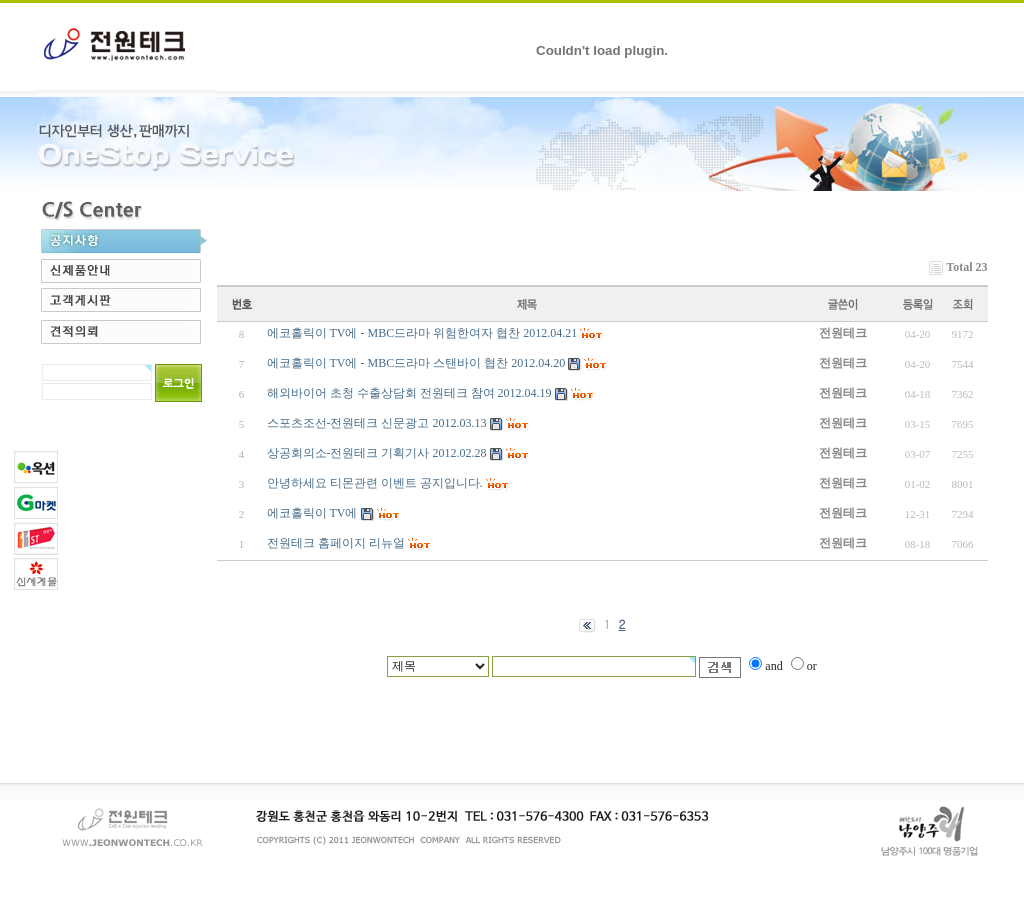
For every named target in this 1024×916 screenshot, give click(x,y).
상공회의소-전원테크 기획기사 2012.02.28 (377, 453)
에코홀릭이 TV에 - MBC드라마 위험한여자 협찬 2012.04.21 (422, 333)
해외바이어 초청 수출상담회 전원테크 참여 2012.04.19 (409, 393)
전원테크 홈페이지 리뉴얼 (336, 543)
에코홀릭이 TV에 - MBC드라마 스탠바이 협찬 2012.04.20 (416, 363)
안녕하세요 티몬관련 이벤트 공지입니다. (375, 483)
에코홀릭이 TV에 (312, 513)
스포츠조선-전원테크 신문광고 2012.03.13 (377, 423)
